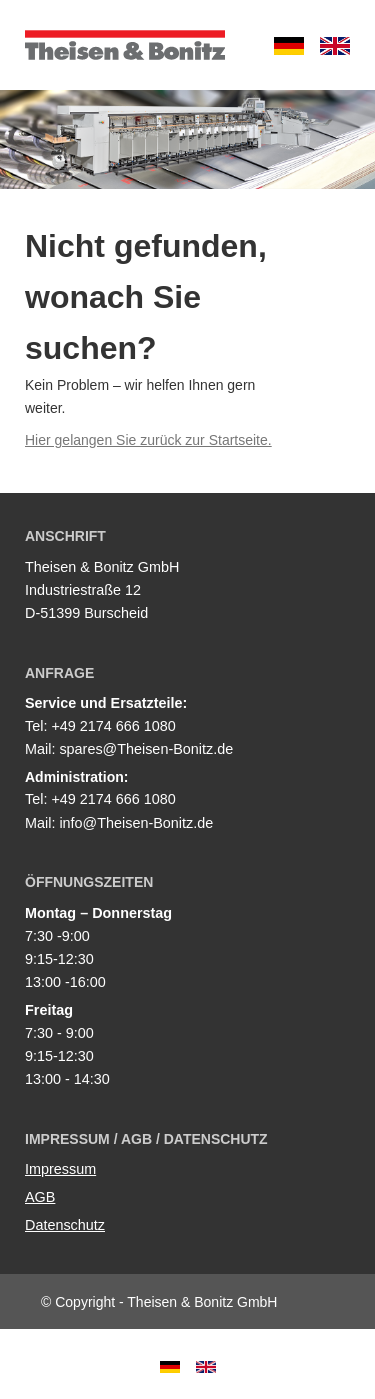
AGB (40, 1197)
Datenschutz (65, 1225)
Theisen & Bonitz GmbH (125, 45)
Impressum (60, 1169)
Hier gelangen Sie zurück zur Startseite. (148, 440)
